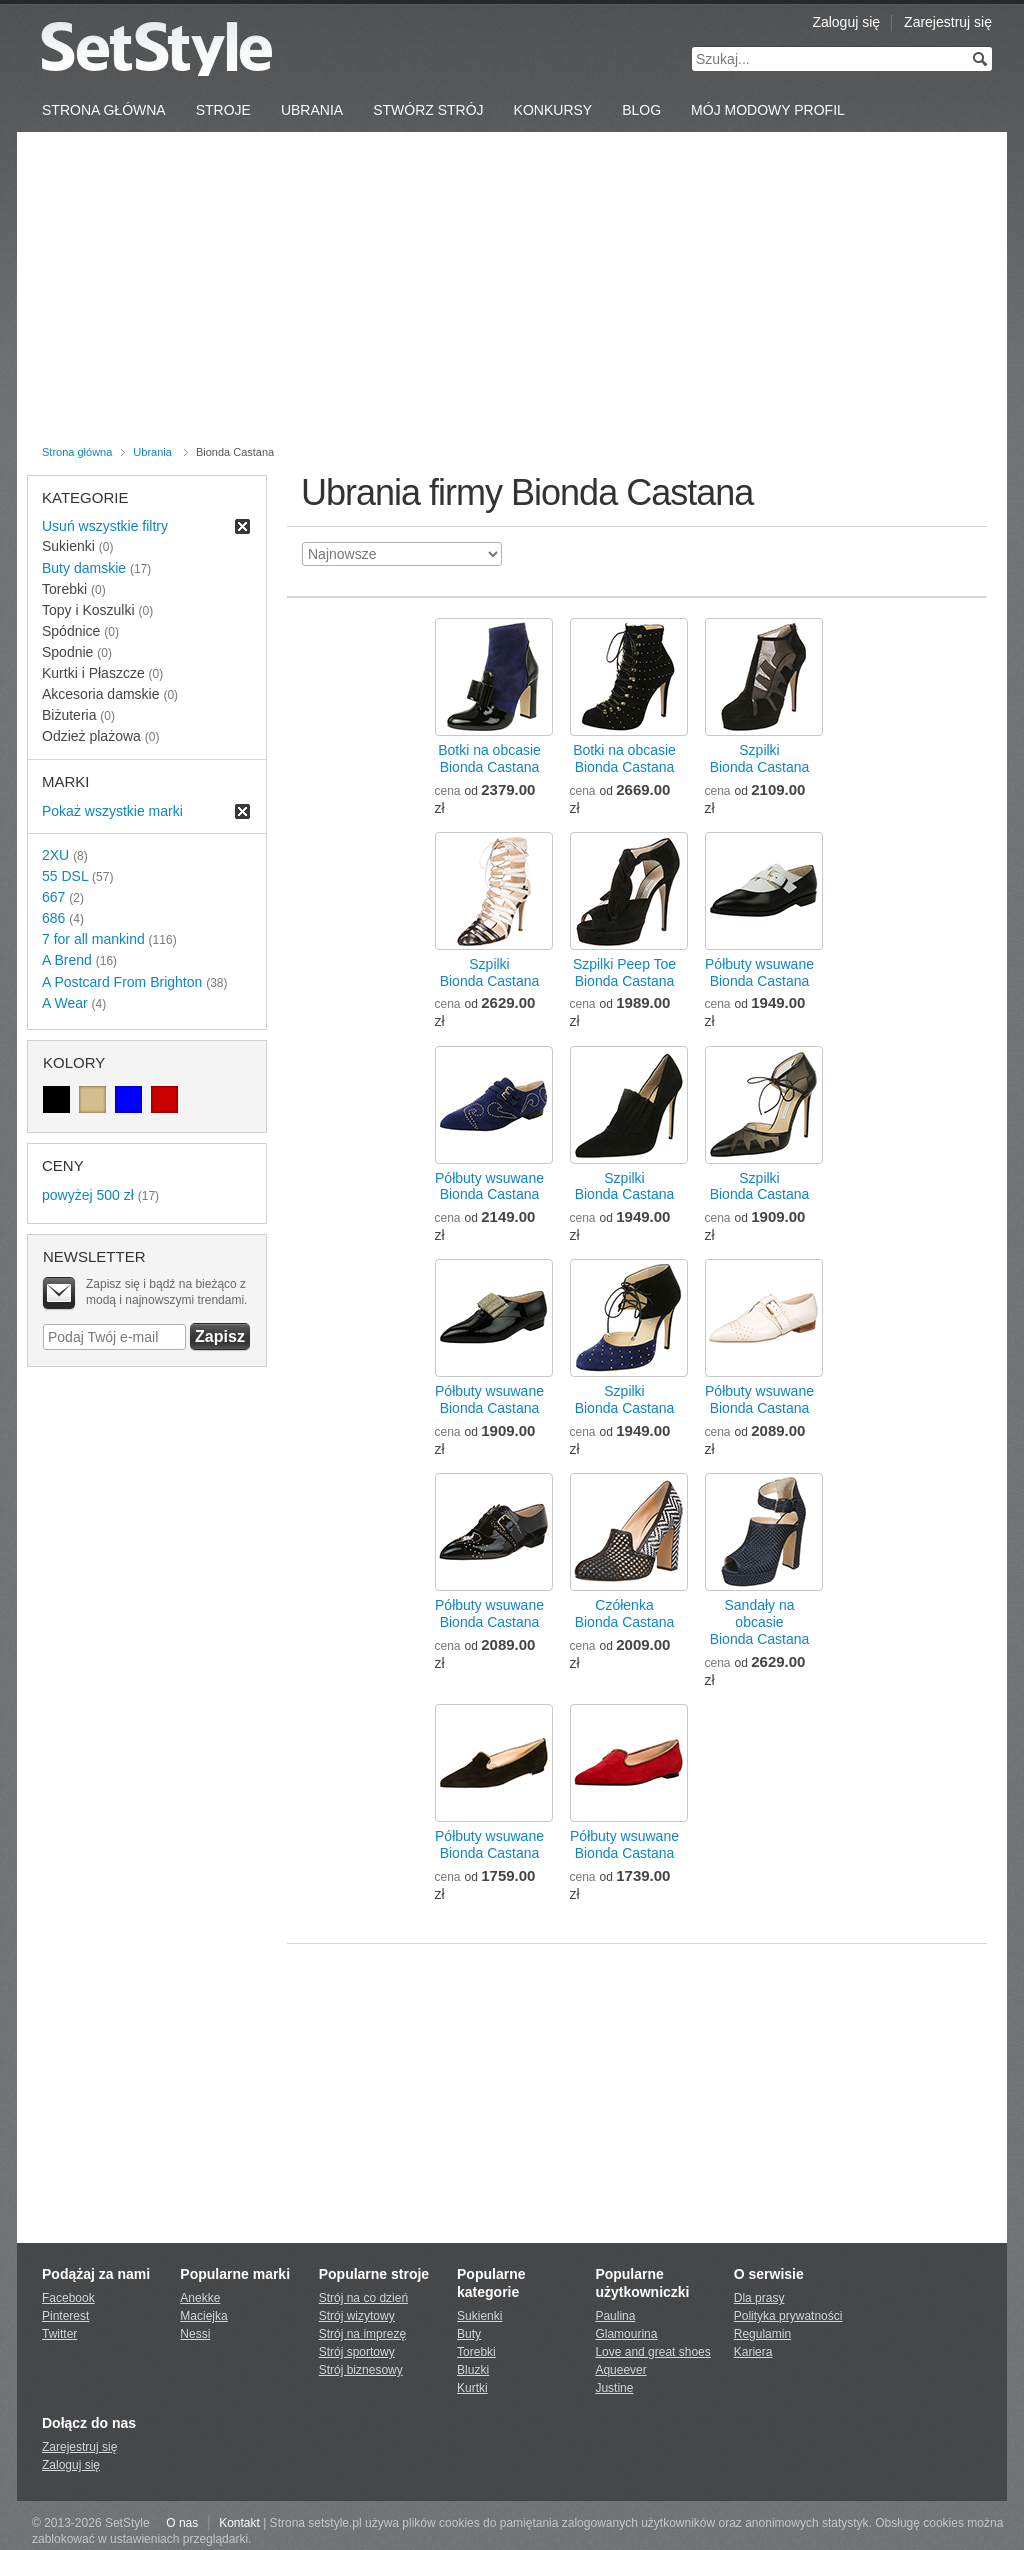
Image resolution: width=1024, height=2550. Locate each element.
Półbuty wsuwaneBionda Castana (759, 972)
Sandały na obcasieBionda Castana (760, 1622)
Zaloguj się (846, 22)
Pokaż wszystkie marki (112, 811)
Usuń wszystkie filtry (105, 526)
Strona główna (77, 452)
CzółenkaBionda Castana (625, 1613)
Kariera (753, 2352)
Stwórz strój (428, 110)
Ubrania (312, 110)
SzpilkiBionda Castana (760, 758)
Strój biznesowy (361, 2370)
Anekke (200, 2298)
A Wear (65, 1003)
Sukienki (479, 2316)
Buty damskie (84, 568)
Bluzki (473, 2370)
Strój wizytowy (357, 2316)
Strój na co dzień (363, 2298)
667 (53, 897)
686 (53, 918)
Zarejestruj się (948, 22)
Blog (641, 110)
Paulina (615, 2316)
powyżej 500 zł (88, 1195)
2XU (55, 855)
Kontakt (239, 2523)
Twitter (59, 2334)
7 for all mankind (93, 939)
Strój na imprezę (362, 2334)
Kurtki (472, 2388)
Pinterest (65, 2316)
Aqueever (620, 2370)
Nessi (195, 2334)
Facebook (68, 2298)
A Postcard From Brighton (122, 982)
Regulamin (762, 2334)
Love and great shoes (652, 2352)
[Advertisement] (512, 292)
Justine (614, 2388)
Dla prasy (759, 2298)
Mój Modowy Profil (768, 110)
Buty (469, 2334)
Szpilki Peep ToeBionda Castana (624, 972)
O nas (182, 2523)
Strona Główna (104, 110)
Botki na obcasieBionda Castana (489, 758)
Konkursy (553, 110)
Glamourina (626, 2334)
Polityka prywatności (788, 2316)
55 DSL (65, 876)
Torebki (476, 2352)
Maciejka (203, 2316)
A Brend (67, 960)
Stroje (223, 110)
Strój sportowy (357, 2352)
